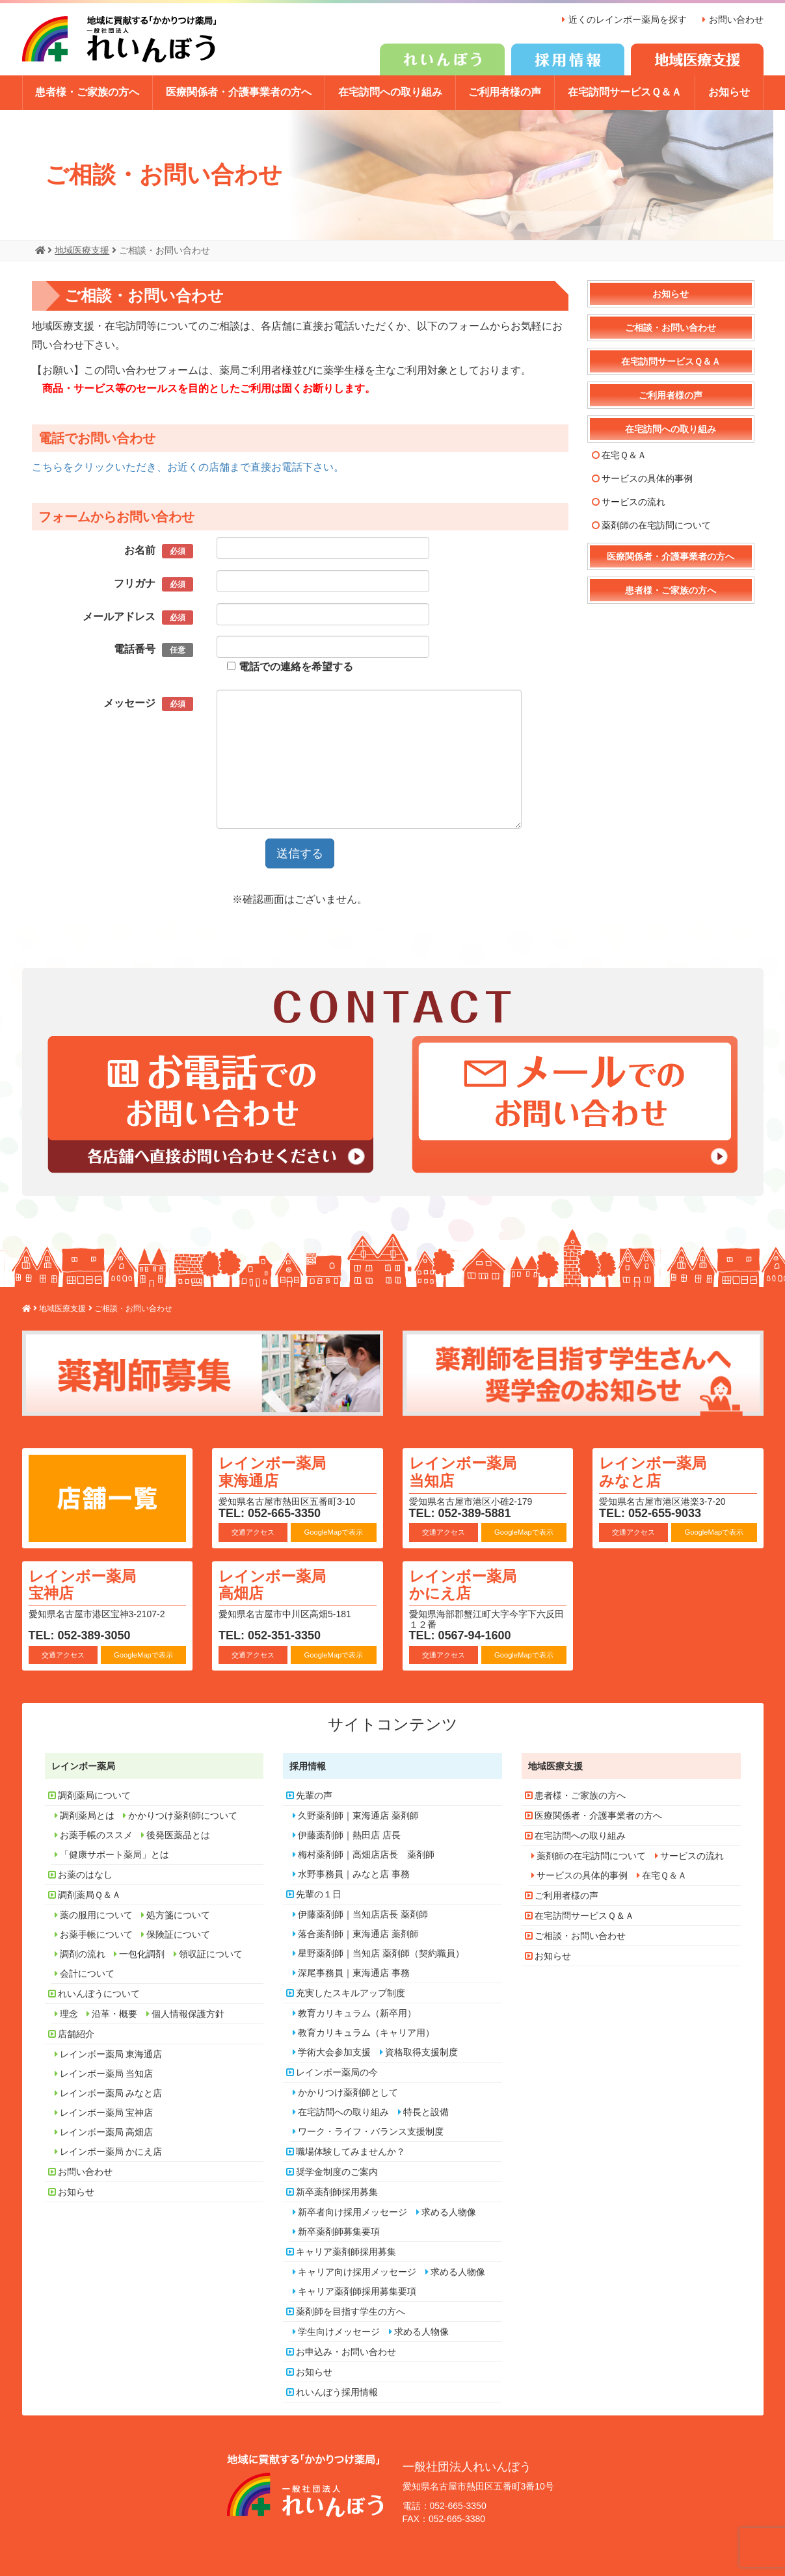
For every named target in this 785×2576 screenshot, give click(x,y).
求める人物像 (448, 2210)
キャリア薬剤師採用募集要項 (357, 2289)
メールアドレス (138, 617)
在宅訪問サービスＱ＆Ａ (625, 92)
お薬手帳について (96, 1932)
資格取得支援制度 (421, 2050)
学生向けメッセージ (339, 2329)
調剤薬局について (94, 1793)
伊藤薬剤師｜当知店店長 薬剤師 (363, 1912)
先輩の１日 (318, 1892)
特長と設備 (426, 2110)
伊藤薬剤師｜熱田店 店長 (349, 1833)
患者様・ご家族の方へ (87, 92)
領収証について (211, 1952)
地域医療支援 (555, 1764)
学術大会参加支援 (334, 2050)
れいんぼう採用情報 (337, 2390)
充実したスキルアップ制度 (350, 1991)
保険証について (178, 1932)
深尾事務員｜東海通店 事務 (354, 1971)
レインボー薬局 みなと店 (655, 1471)
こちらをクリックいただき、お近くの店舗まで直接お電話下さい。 (188, 466)
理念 (69, 2012)
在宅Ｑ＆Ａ (624, 454)
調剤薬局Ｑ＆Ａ (89, 1893)
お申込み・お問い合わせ (346, 2350)
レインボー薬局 (83, 1764)
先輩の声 (314, 1793)
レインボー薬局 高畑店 (274, 1583)
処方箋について (178, 1913)
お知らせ (729, 92)
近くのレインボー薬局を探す (627, 19)
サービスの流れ (633, 501)
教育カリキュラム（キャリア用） (366, 2030)
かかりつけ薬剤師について (182, 1813)
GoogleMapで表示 (333, 1531)
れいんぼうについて (99, 1991)
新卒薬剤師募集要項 (339, 2229)
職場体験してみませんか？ (350, 2149)
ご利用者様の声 (504, 92)
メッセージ (148, 703)
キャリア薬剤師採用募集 (346, 2249)
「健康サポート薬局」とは (114, 1852)
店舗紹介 (76, 2032)
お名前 (158, 550)
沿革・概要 (114, 2012)
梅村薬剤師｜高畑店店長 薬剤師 (366, 1852)
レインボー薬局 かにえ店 (465, 1583)
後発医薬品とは (178, 1833)
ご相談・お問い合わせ (670, 327)
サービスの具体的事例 (647, 478)
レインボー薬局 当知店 (465, 1471)
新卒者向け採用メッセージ (352, 2210)
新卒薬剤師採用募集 (337, 2190)
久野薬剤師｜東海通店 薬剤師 (358, 1813)
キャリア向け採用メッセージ (357, 2270)
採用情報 (307, 1764)
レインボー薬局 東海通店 (274, 1471)
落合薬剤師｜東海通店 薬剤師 (358, 1932)
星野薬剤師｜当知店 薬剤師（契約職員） (381, 1951)
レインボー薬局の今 (337, 2070)
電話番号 (153, 650)
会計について (87, 1971)
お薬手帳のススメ (96, 1833)
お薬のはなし (85, 1872)
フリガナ (153, 584)
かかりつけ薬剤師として (348, 2090)
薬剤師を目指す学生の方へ (350, 2309)
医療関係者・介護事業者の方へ (239, 92)
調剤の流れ (82, 1952)
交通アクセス (253, 1531)
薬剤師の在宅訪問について (656, 524)
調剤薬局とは (87, 1813)
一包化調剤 (142, 1952)
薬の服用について (96, 1913)
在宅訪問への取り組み (390, 92)
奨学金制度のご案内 (337, 2170)
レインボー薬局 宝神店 (84, 1583)
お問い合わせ (736, 19)
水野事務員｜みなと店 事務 (354, 1872)
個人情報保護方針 (188, 2012)
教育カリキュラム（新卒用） (357, 2011)
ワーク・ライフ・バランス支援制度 (371, 2129)
